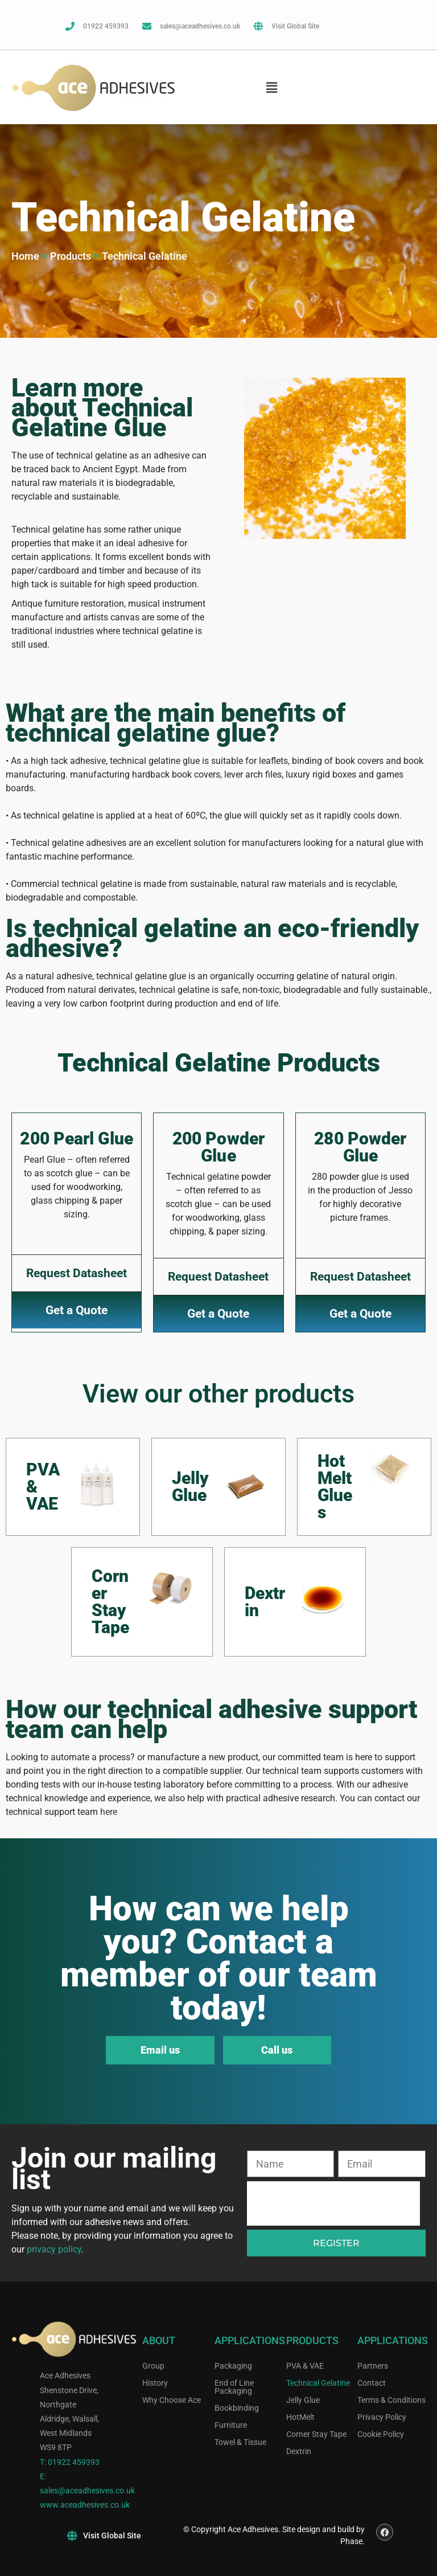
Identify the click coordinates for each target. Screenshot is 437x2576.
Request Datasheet (76, 1273)
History (155, 2382)
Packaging (233, 2365)
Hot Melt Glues (335, 1486)
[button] (271, 87)
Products (70, 256)
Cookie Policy (380, 2434)
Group (153, 2365)
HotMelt (300, 2417)
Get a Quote (77, 1310)
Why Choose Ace (171, 2400)
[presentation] (333, 2203)
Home (25, 256)
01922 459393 (74, 2462)
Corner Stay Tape (110, 1601)
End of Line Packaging (234, 2386)
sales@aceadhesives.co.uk (87, 2490)
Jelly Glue (190, 1486)
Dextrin (265, 1601)
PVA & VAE (305, 2365)
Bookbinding (237, 2408)
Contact (371, 2382)
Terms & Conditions (391, 2400)
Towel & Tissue (240, 2442)
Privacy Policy (381, 2417)
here (108, 1811)
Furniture (231, 2425)
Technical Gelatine (318, 2382)
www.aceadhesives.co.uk (85, 2504)
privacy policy (54, 2249)
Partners (372, 2365)
